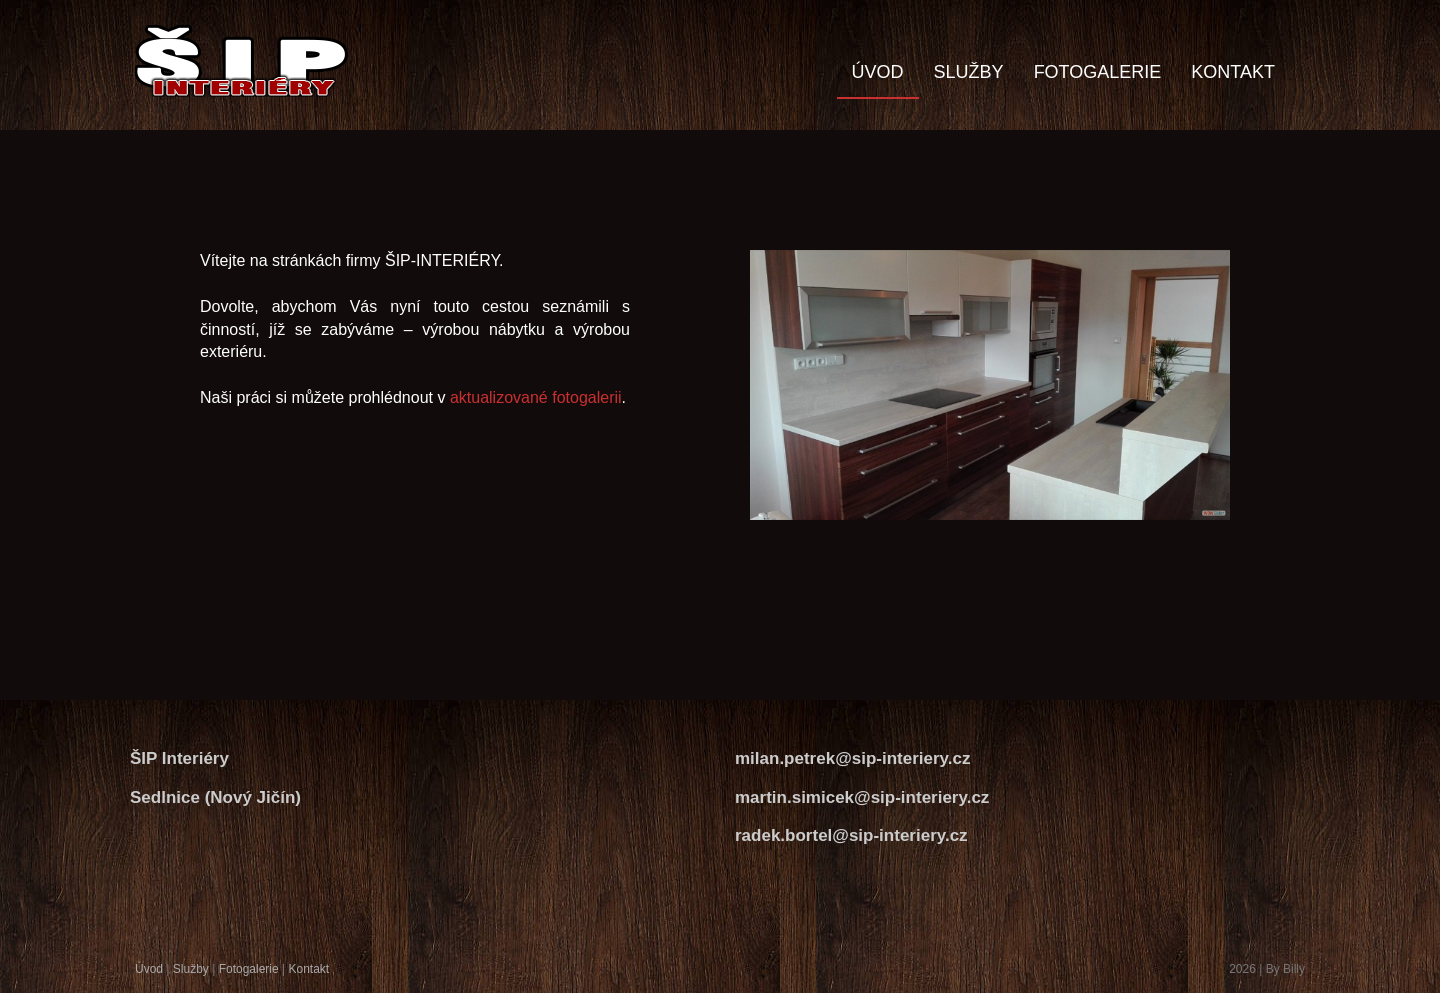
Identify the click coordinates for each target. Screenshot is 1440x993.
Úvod (149, 969)
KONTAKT (1233, 72)
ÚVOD (878, 72)
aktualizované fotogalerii (536, 397)
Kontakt (308, 969)
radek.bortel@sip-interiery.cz (851, 835)
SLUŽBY (969, 72)
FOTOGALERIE (1098, 72)
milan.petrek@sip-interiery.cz (852, 758)
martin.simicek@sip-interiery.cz (862, 797)
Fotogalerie (249, 969)
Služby (191, 969)
